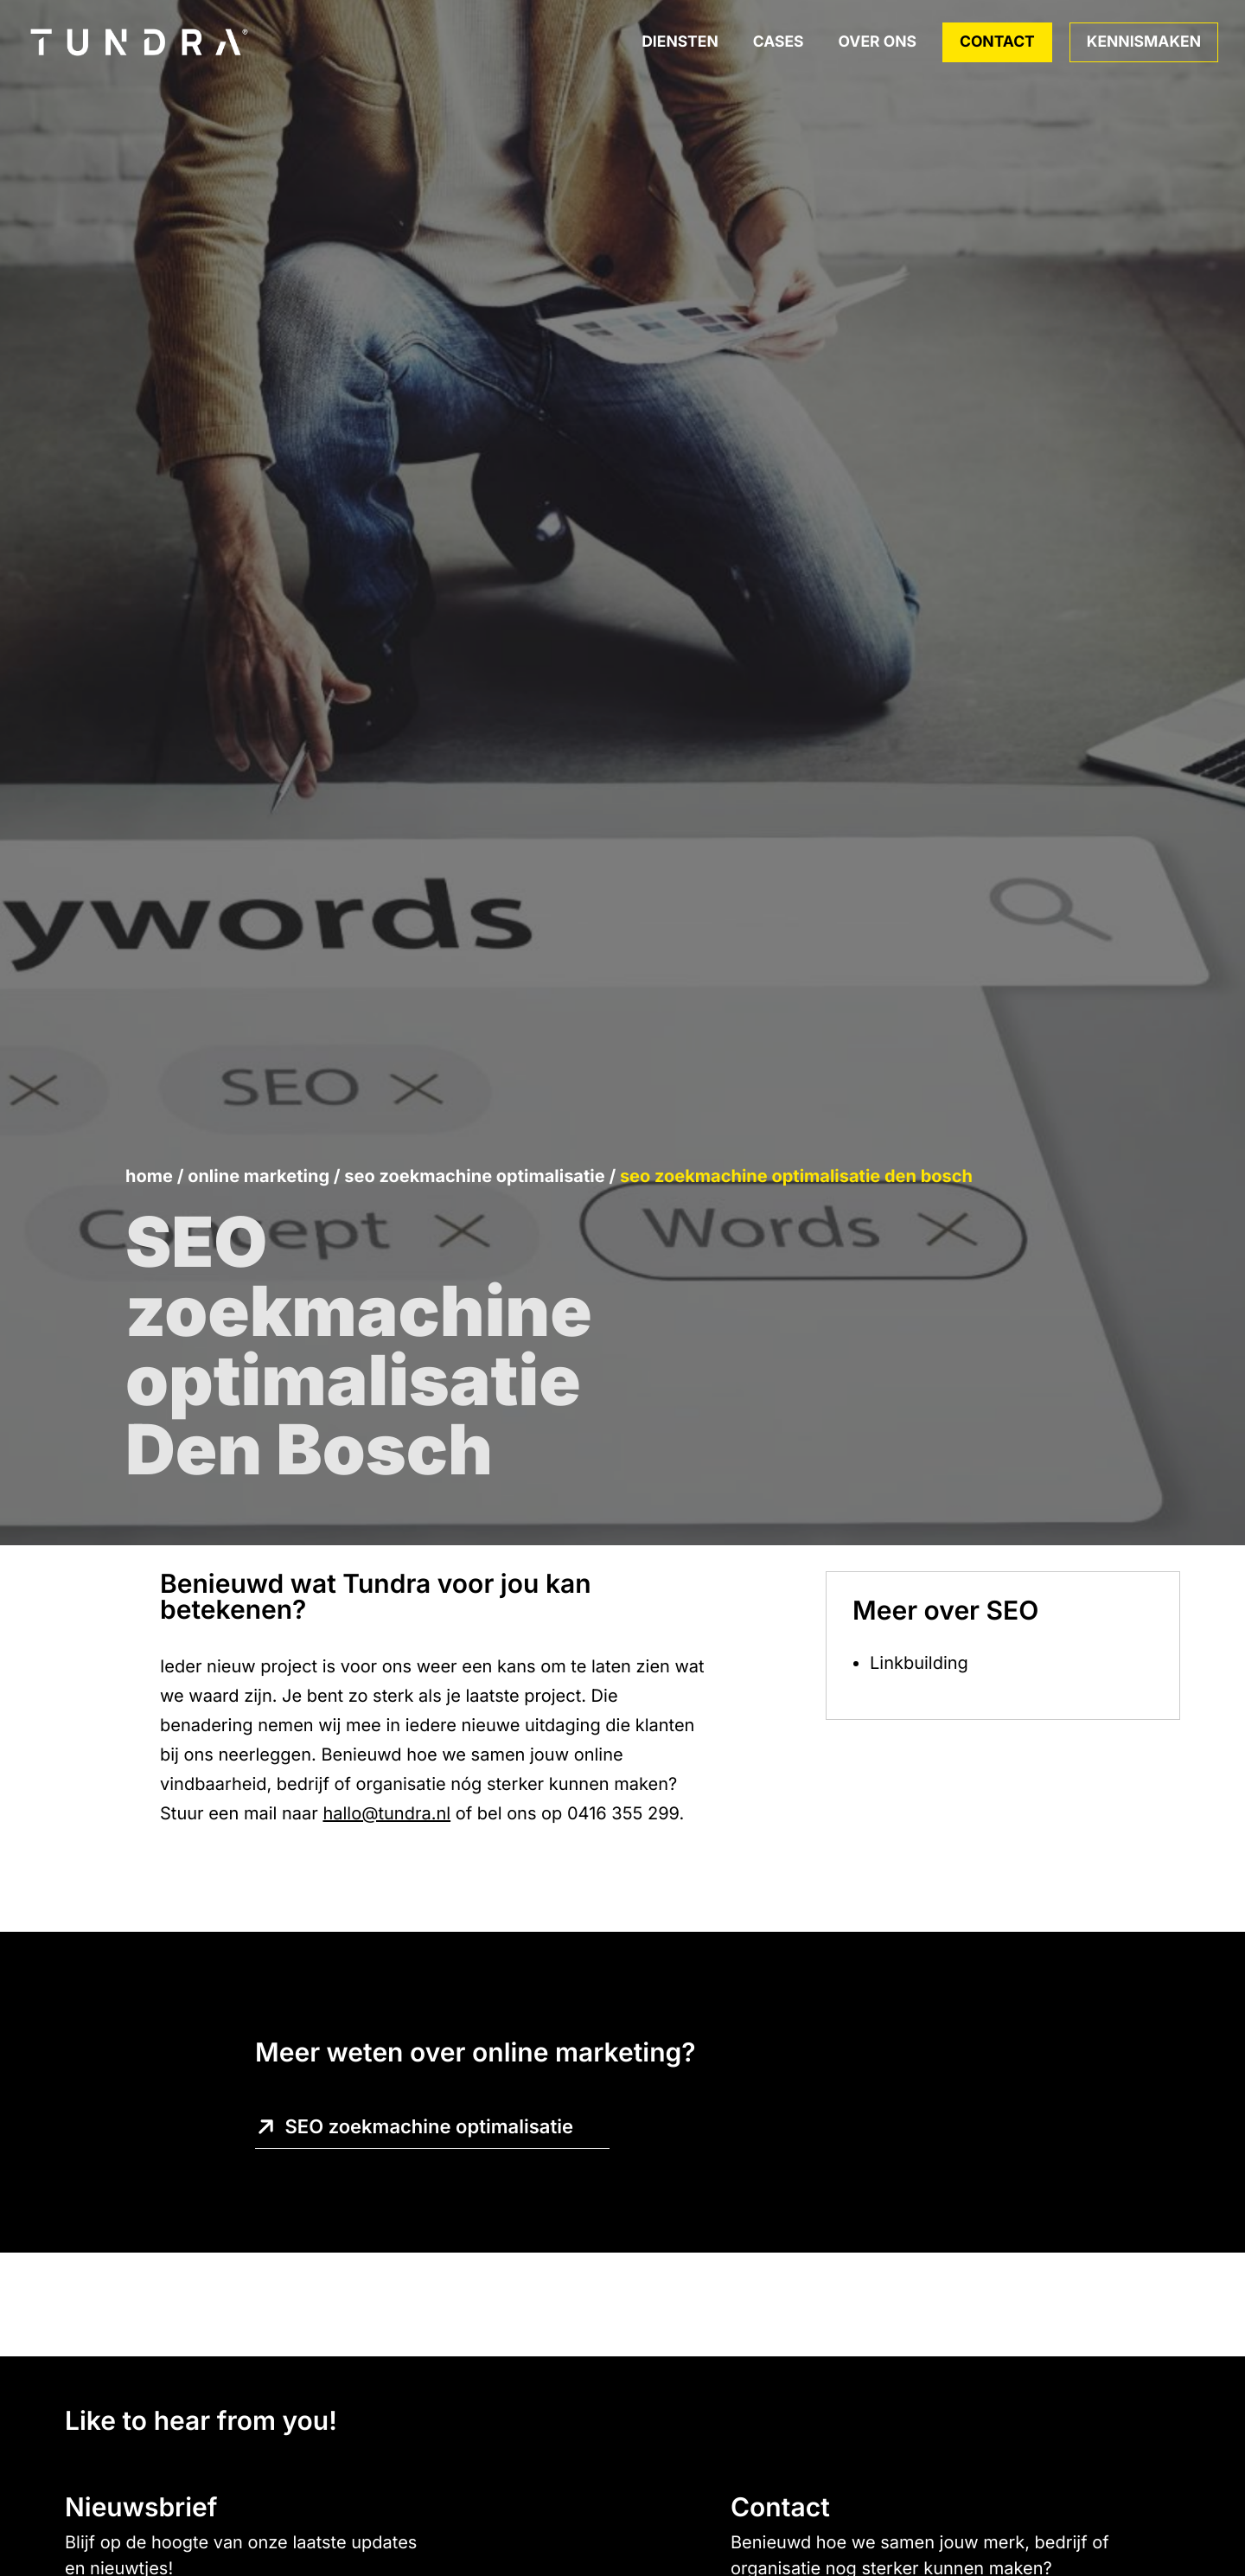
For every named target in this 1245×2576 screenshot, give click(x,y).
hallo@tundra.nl (386, 1813)
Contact (997, 42)
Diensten (680, 42)
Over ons (877, 42)
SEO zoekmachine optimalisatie (474, 1176)
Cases (778, 42)
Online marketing (258, 1176)
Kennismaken (1144, 42)
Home (149, 1176)
